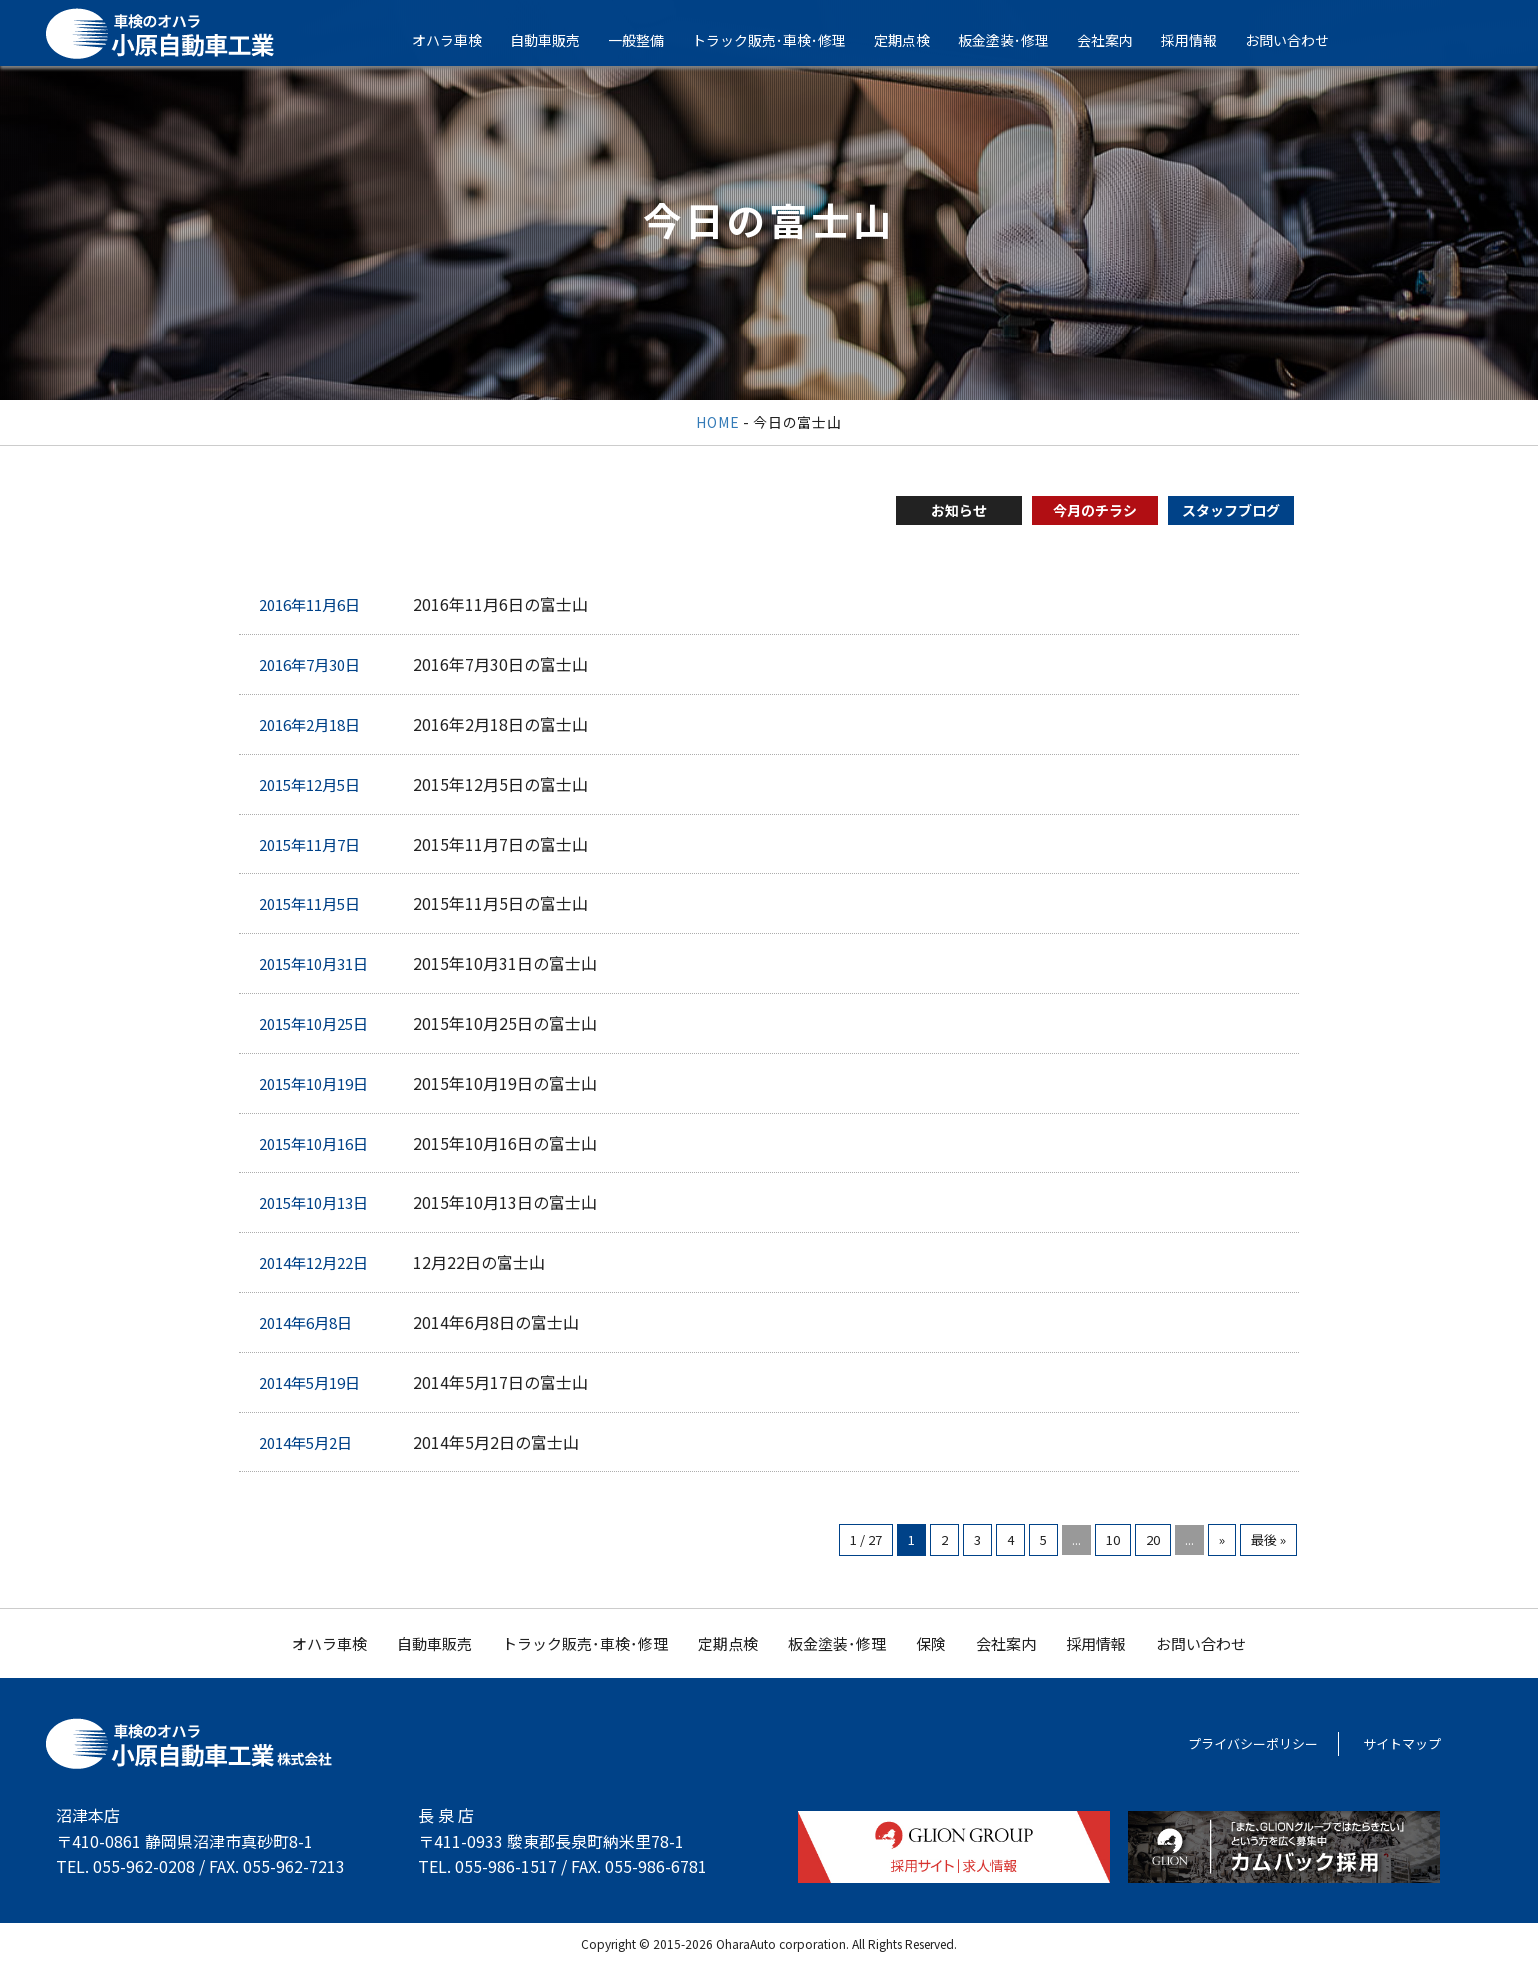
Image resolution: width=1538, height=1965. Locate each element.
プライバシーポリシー (1253, 1743)
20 (1153, 1539)
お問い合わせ (1301, 40)
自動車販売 (559, 40)
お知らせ (959, 510)
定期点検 (916, 40)
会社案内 (1119, 40)
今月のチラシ (1095, 510)
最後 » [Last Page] (1268, 1539)
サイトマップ (1402, 1743)
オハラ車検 (461, 40)
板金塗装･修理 (1017, 40)
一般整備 (650, 40)
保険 (931, 1643)
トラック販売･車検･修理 (783, 40)
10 (1113, 1539)
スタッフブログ (1231, 510)
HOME (717, 422)
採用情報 (1203, 40)
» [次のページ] (1222, 1539)
